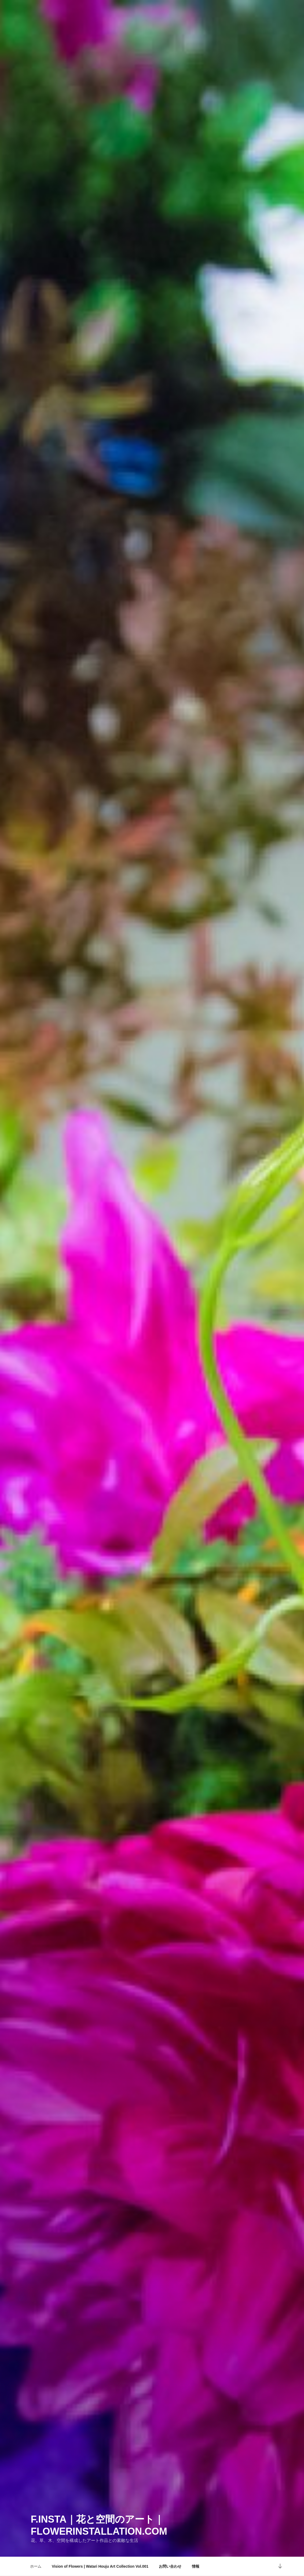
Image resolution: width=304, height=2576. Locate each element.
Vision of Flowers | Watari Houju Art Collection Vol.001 (100, 2566)
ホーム (35, 2566)
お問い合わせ (170, 2566)
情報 (195, 2566)
